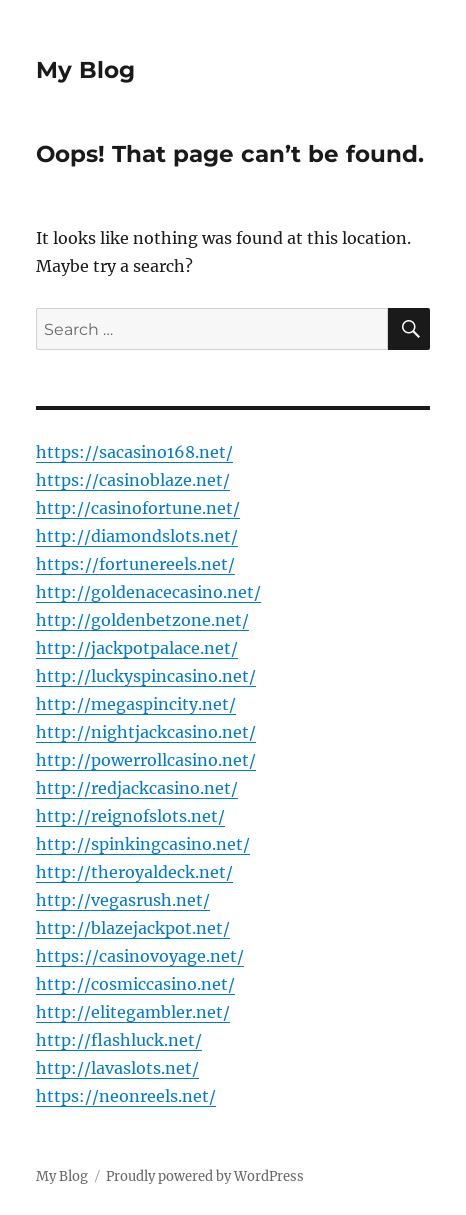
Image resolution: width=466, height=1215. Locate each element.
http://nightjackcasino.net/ (146, 732)
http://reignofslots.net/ (130, 816)
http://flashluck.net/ (119, 1040)
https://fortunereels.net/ (135, 564)
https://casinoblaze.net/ (133, 480)
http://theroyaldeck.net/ (134, 872)
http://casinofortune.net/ (138, 508)
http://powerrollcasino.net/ (146, 760)
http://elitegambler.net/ (133, 1012)
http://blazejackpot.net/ (133, 928)
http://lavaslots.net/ (117, 1068)
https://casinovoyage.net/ (140, 956)
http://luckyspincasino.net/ (146, 676)
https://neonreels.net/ (126, 1096)
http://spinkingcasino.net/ (143, 844)
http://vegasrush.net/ (123, 900)
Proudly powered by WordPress (205, 1176)
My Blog (85, 70)
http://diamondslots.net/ (137, 536)
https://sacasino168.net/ (134, 452)
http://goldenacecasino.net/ (148, 592)
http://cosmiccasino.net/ (135, 984)
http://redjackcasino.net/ (137, 788)
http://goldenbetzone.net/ (142, 620)
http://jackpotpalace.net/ (137, 648)
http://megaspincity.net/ (136, 704)
